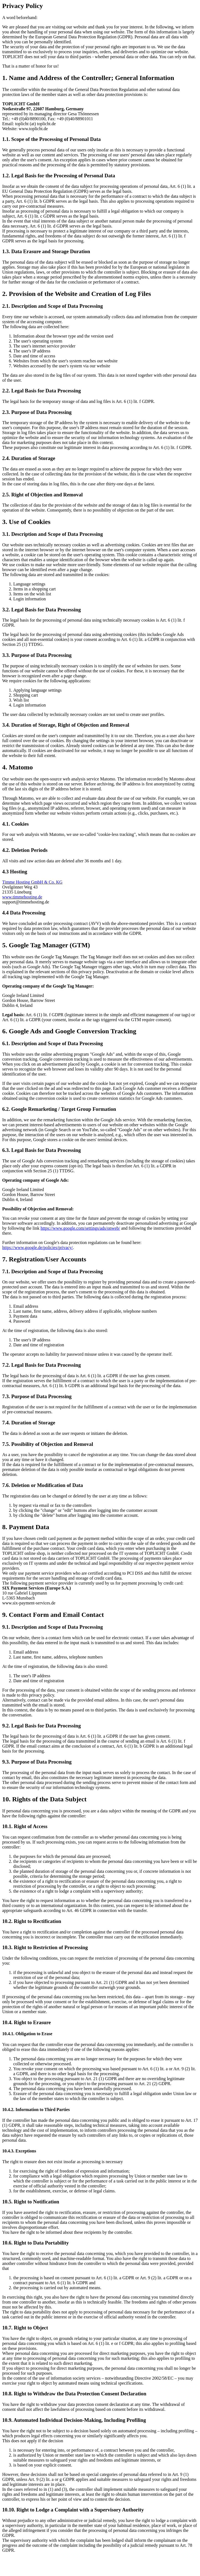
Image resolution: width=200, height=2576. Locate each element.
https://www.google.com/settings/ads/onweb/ (80, 1228)
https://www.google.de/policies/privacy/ (37, 1247)
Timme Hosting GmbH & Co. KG (32, 882)
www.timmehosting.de (22, 897)
